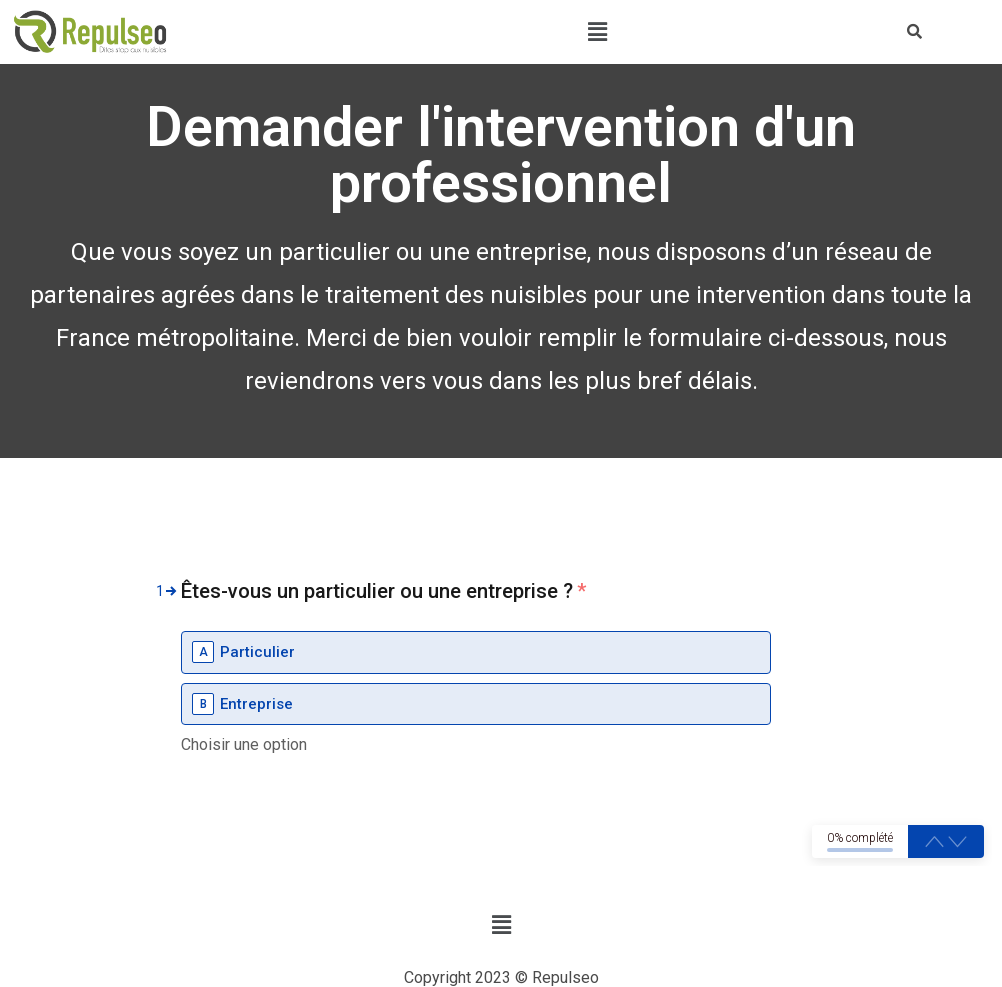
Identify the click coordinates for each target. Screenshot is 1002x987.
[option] (476, 652)
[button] (597, 32)
